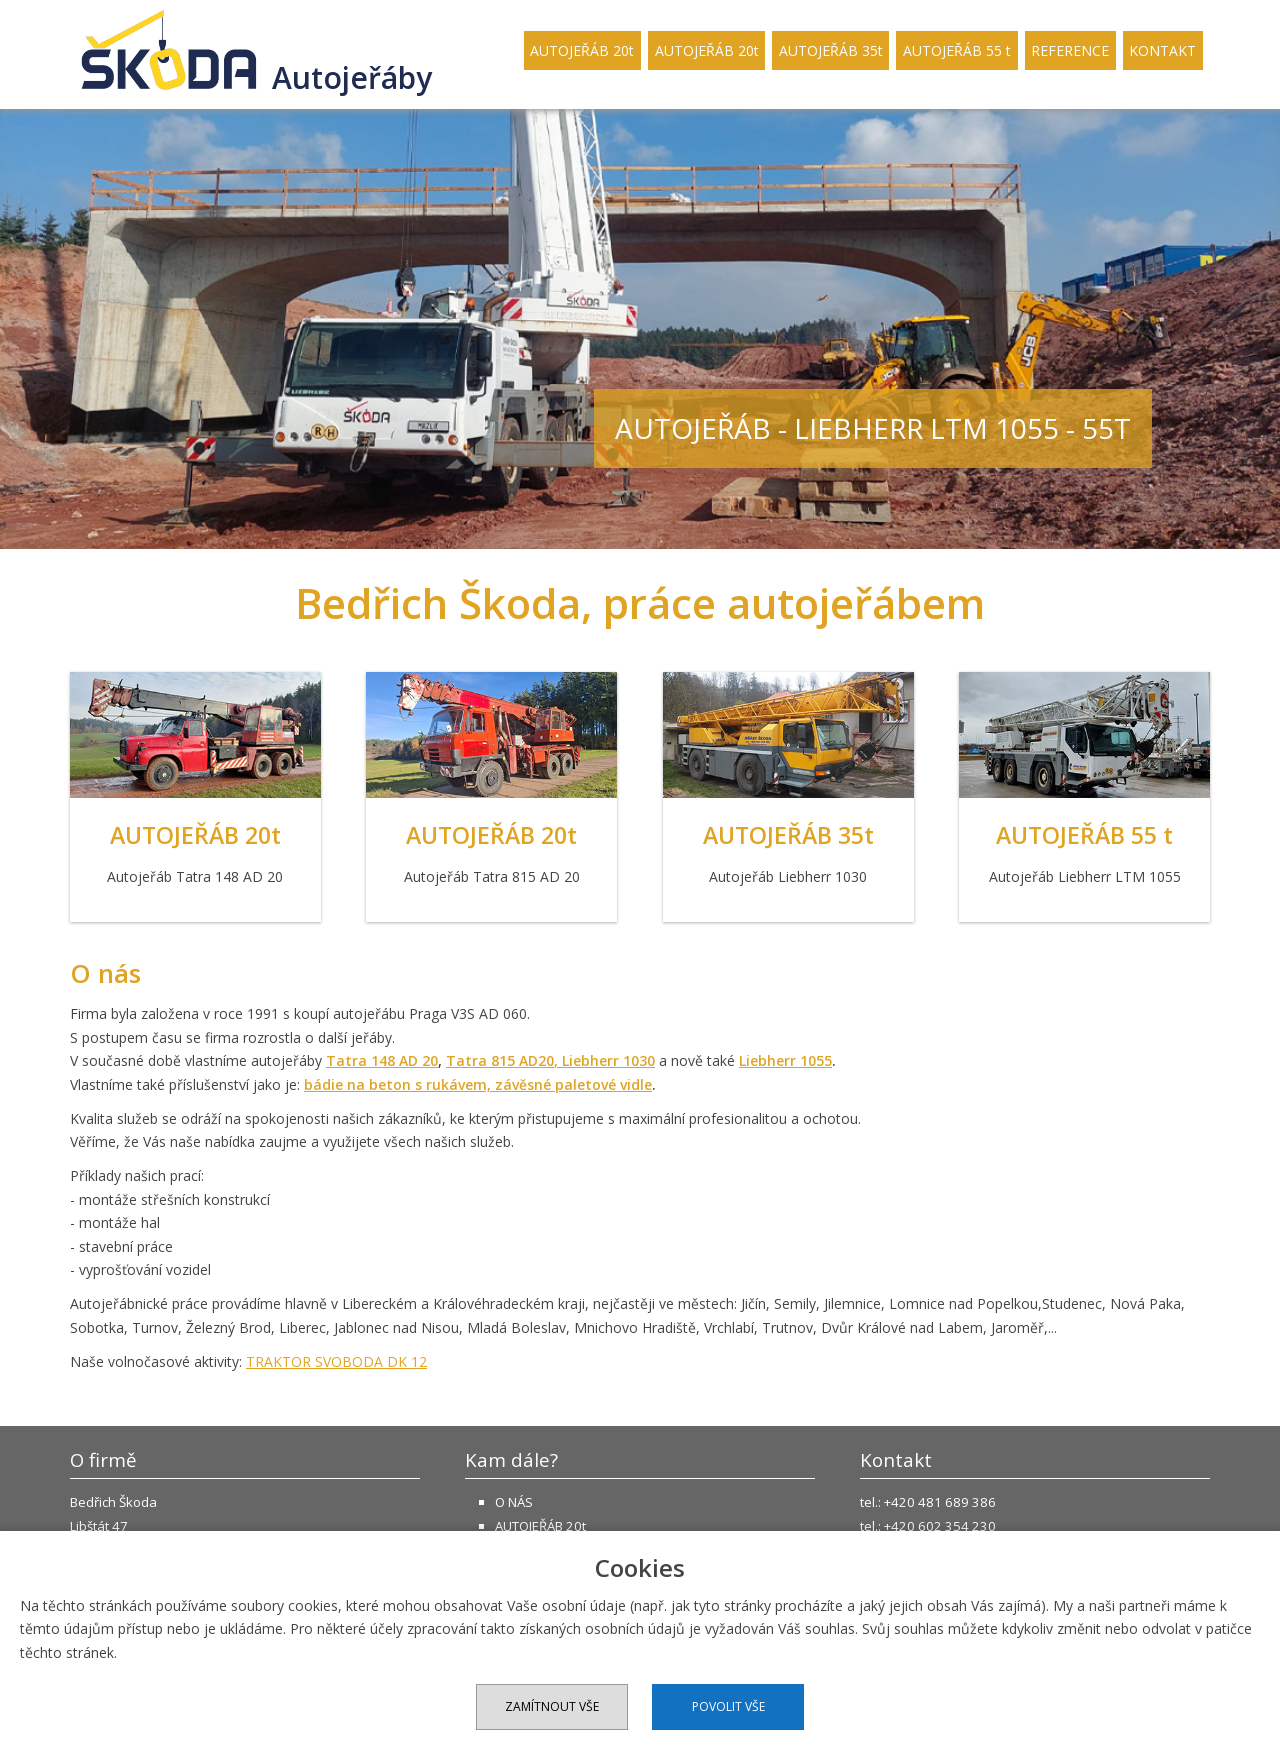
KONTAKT (1162, 50)
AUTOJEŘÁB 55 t (957, 50)
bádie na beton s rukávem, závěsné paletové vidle (478, 1084)
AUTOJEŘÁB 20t (582, 50)
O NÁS (514, 1502)
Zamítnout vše (552, 1706)
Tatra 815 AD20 (500, 1060)
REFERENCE (1070, 50)
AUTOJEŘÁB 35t (831, 50)
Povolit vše (728, 1706)
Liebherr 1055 (785, 1060)
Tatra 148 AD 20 (382, 1060)
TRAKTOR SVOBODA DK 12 (336, 1361)
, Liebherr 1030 (604, 1060)
